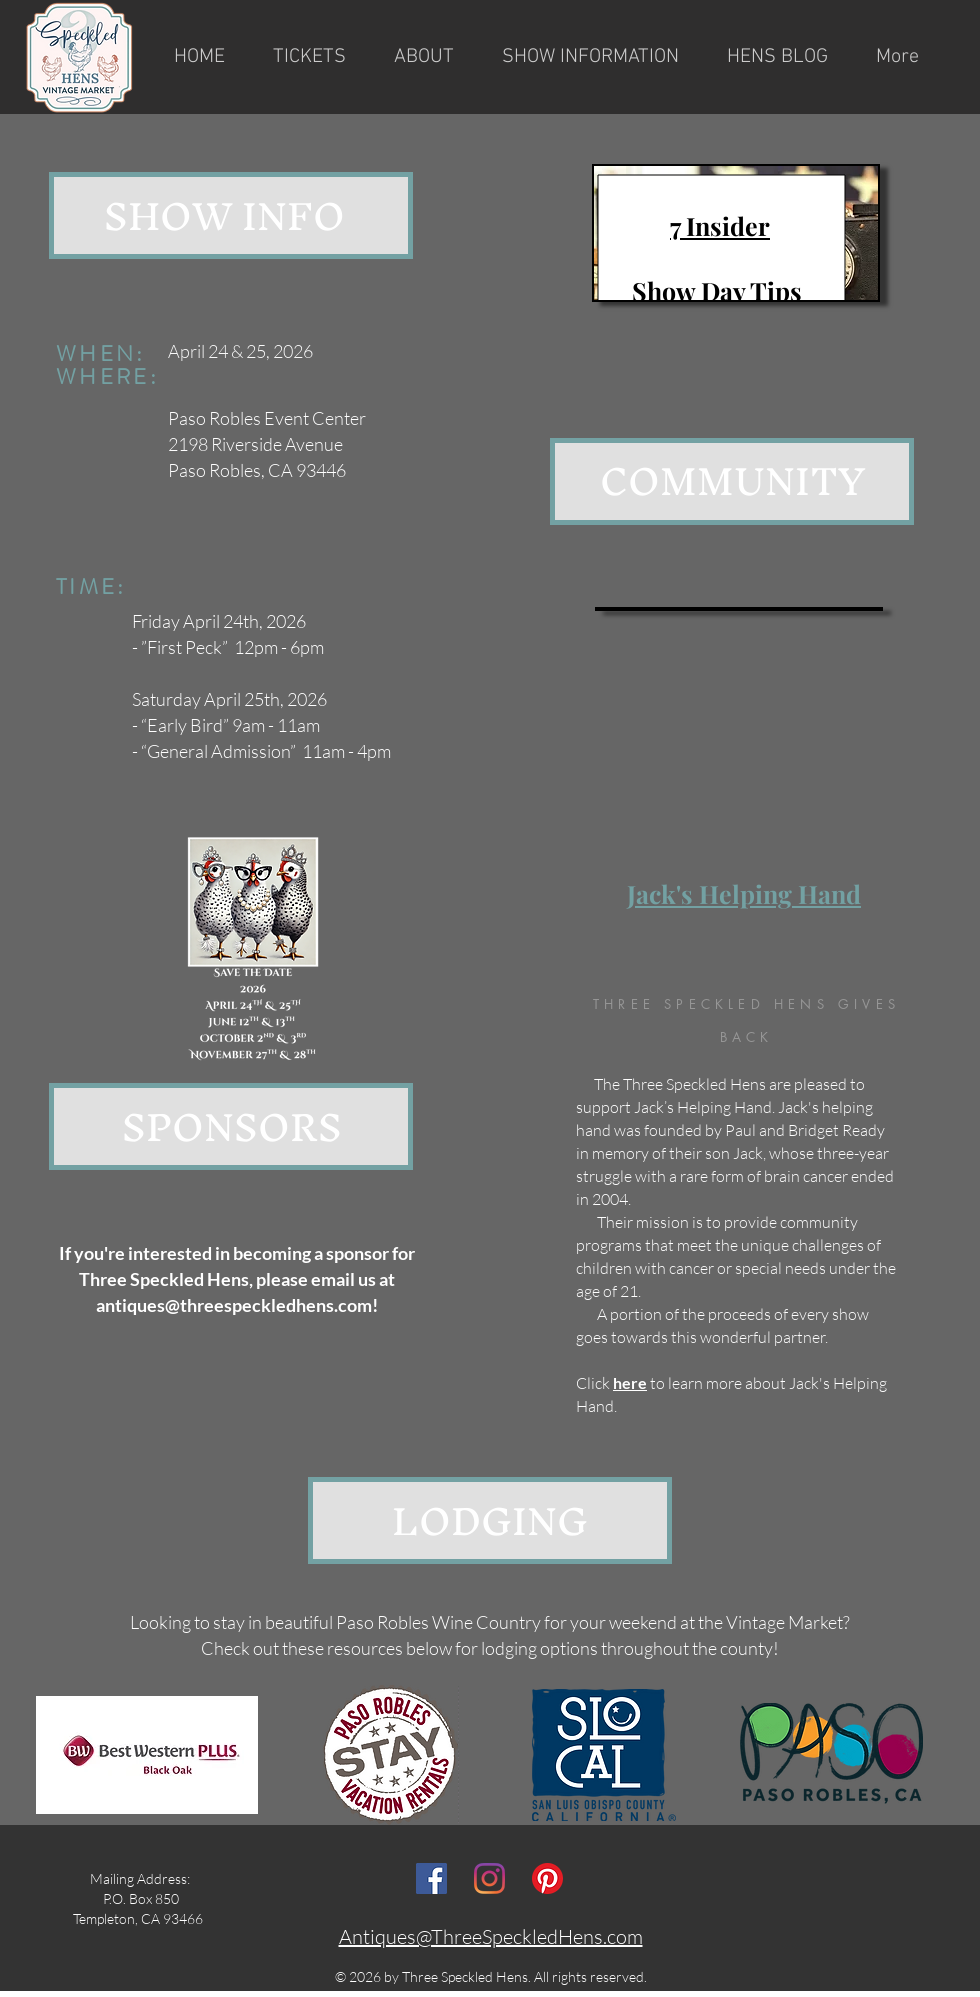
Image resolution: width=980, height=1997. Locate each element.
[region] (736, 233)
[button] (424, 57)
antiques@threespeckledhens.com (234, 1305)
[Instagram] (489, 1878)
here (630, 1382)
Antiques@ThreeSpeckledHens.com (491, 1936)
